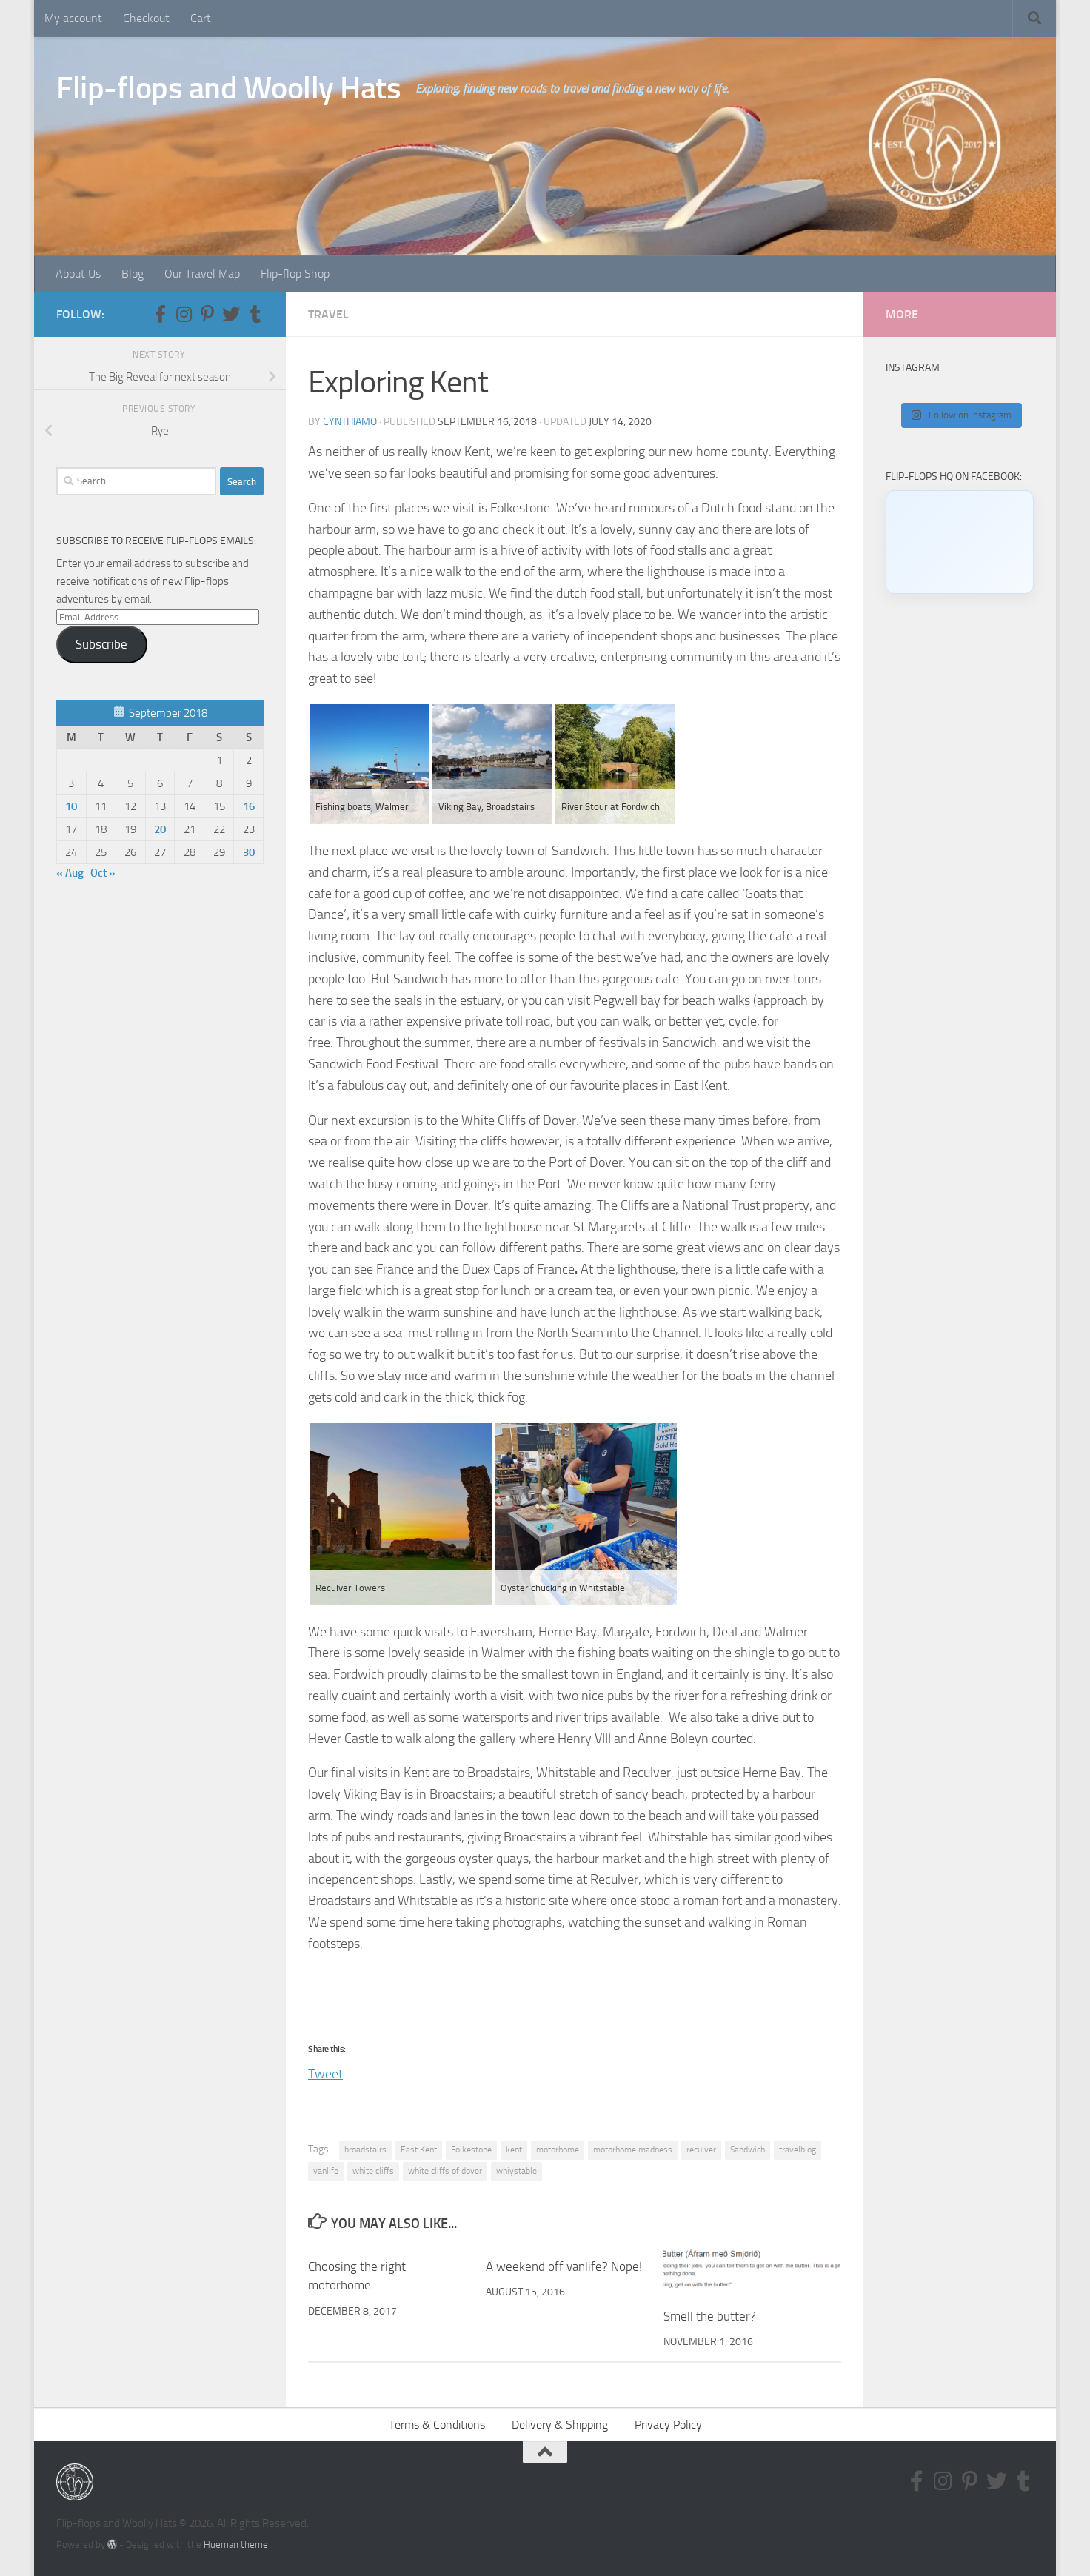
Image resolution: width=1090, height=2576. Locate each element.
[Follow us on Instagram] (184, 314)
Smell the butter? (709, 2316)
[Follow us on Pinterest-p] (207, 314)
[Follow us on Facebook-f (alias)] (160, 314)
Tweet (325, 2071)
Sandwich (747, 2149)
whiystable (516, 2171)
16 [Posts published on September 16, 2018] (249, 806)
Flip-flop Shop (295, 274)
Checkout (146, 18)
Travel (328, 314)
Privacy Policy (668, 2425)
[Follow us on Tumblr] (255, 314)
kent (514, 2149)
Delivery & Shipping (560, 2425)
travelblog (797, 2149)
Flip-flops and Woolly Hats (228, 88)
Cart (200, 18)
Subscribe (101, 644)
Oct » (103, 873)
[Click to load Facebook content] (960, 542)
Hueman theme (236, 2544)
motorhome (557, 2149)
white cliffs (373, 2171)
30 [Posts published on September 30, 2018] (249, 852)
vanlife (325, 2171)
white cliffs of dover (445, 2171)
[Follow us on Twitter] (231, 314)
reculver (701, 2149)
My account (73, 18)
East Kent (419, 2149)
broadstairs (365, 2149)
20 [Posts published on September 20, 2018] (160, 829)
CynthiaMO (350, 421)
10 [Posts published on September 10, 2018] (71, 806)
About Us (78, 274)
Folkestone (471, 2149)
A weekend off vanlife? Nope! (564, 2266)
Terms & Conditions (437, 2425)
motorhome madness (632, 2149)
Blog (132, 274)
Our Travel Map (202, 274)
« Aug (70, 873)
